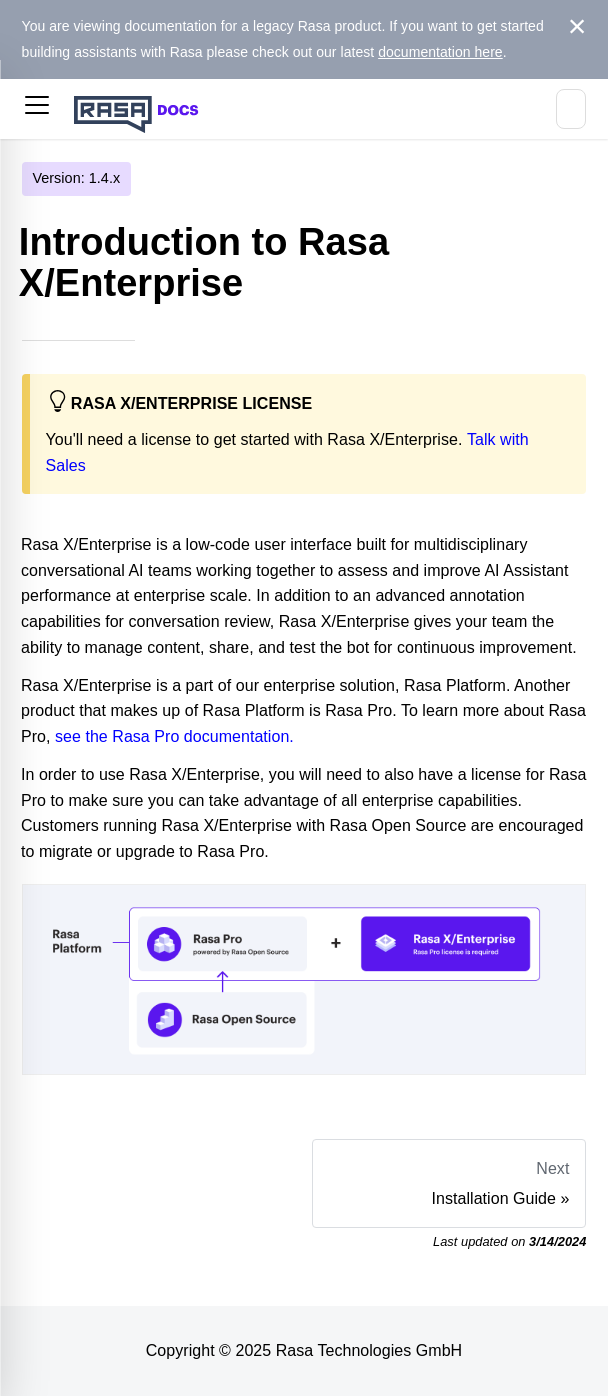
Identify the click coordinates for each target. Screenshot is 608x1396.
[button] (37, 109)
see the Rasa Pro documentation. (174, 736)
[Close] (577, 27)
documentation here (440, 52)
